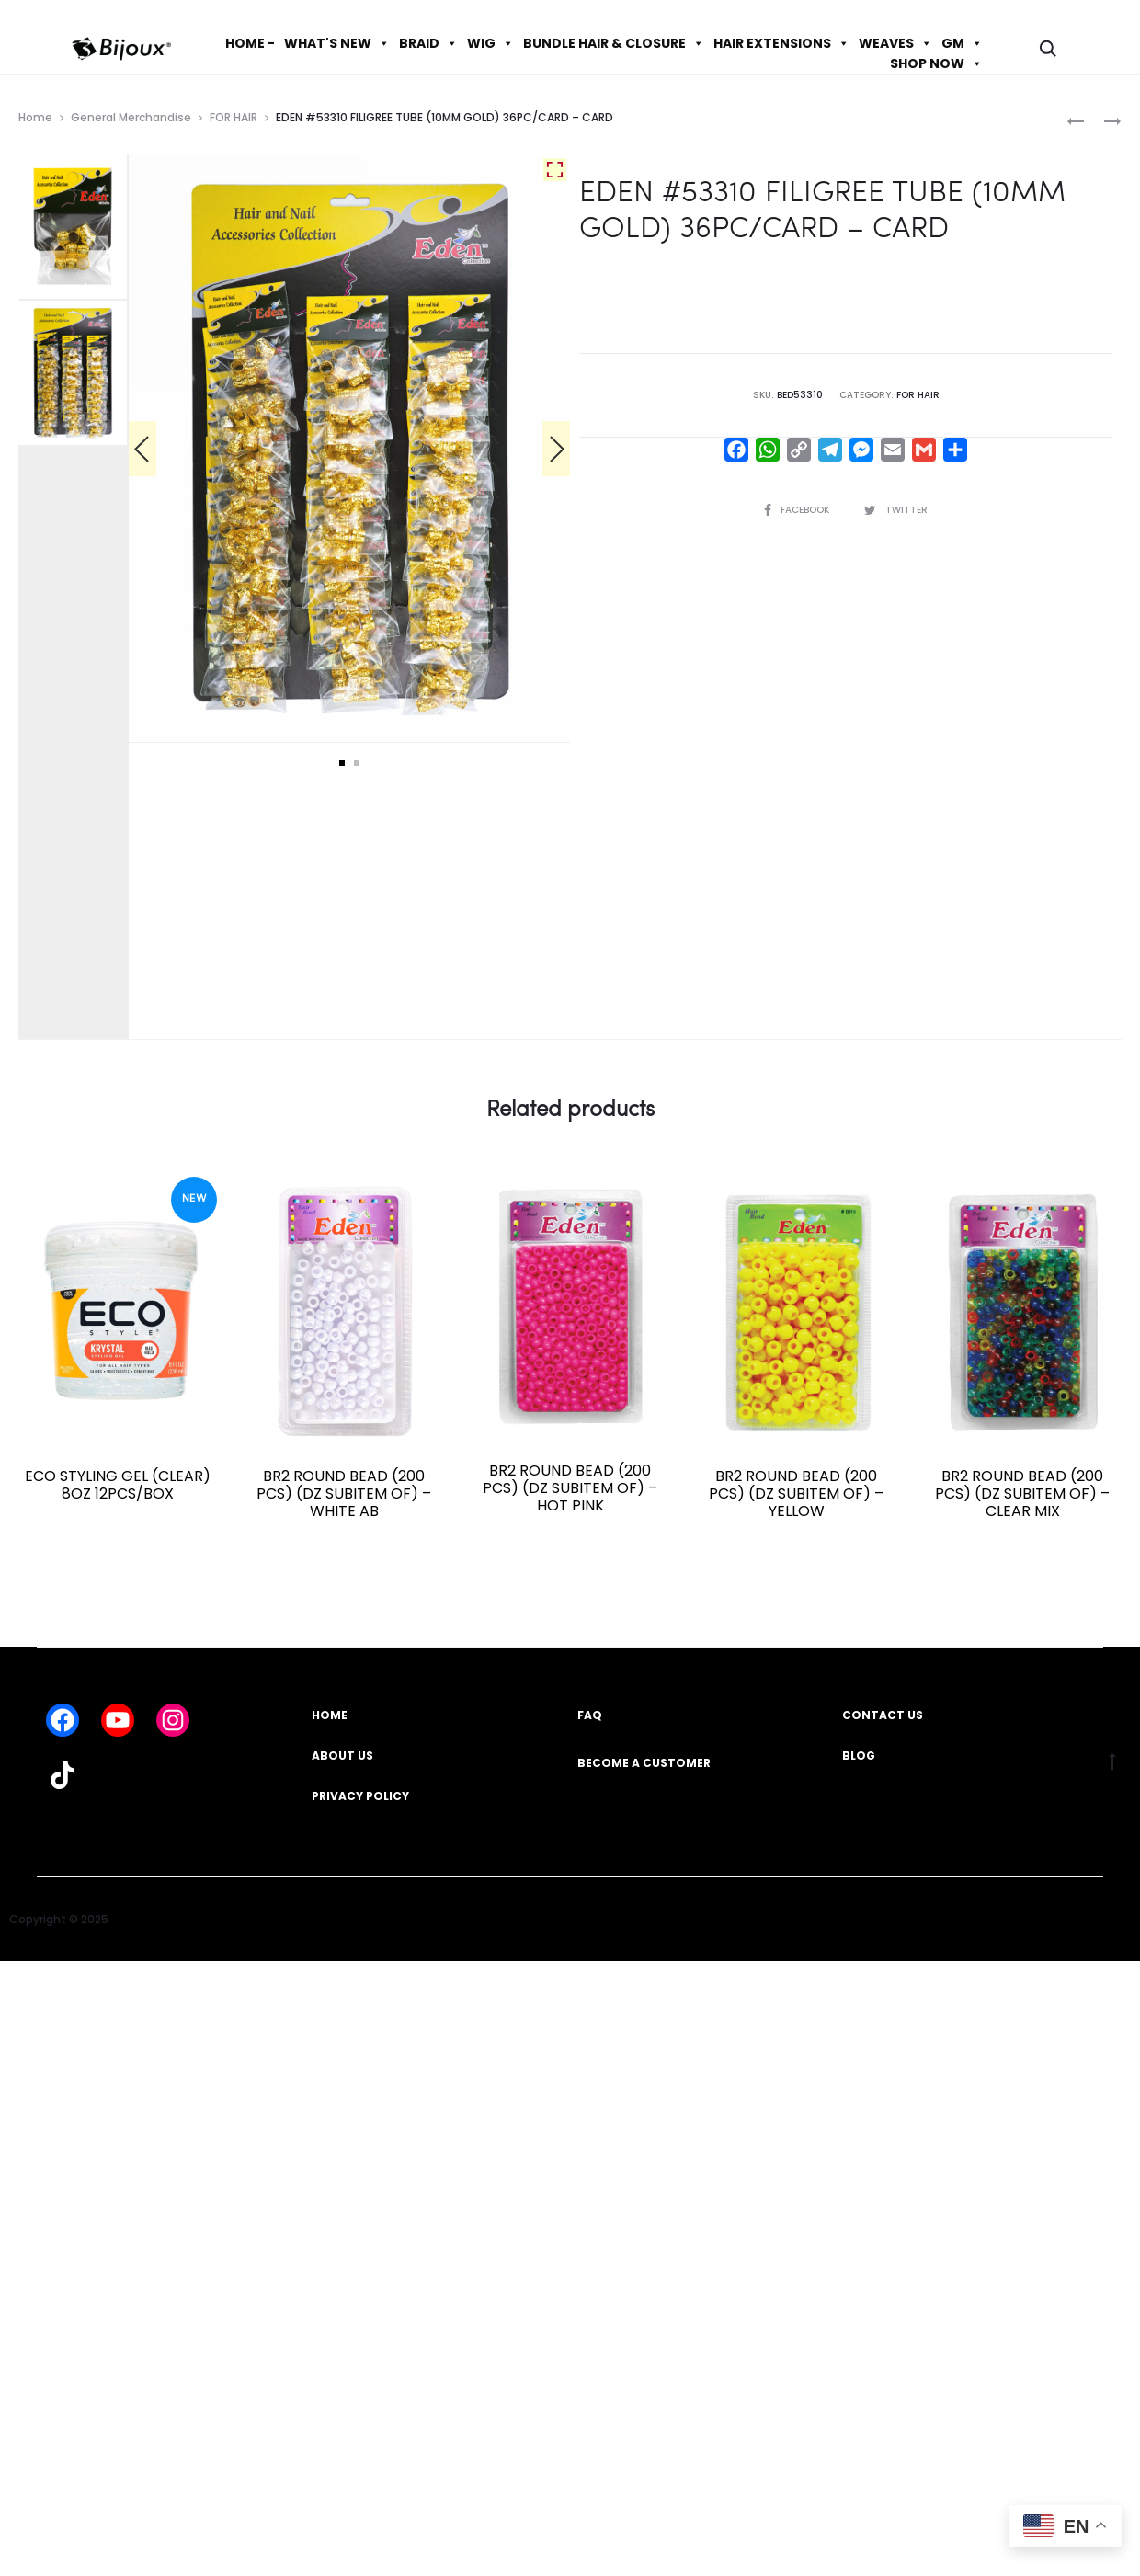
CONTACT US (882, 1715)
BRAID (428, 43)
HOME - (250, 43)
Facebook (798, 510)
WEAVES (895, 43)
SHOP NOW (936, 63)
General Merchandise (131, 117)
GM (962, 43)
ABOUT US (342, 1755)
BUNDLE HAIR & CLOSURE (613, 43)
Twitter (896, 510)
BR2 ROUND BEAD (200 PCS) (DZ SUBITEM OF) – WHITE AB (343, 1493)
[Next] (556, 448)
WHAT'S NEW (337, 43)
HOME (330, 1715)
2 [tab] (356, 763)
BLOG (858, 1755)
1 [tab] (342, 763)
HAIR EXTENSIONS (781, 43)
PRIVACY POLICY (360, 1796)
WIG (490, 43)
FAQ (589, 1715)
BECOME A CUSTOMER (644, 1763)
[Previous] (142, 448)
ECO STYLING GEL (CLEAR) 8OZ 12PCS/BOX (118, 1484)
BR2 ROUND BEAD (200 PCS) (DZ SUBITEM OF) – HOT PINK (570, 1488)
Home (35, 117)
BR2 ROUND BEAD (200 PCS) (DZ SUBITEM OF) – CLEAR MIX (1022, 1493)
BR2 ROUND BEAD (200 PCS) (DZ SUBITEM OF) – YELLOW (796, 1493)
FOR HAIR (233, 117)
